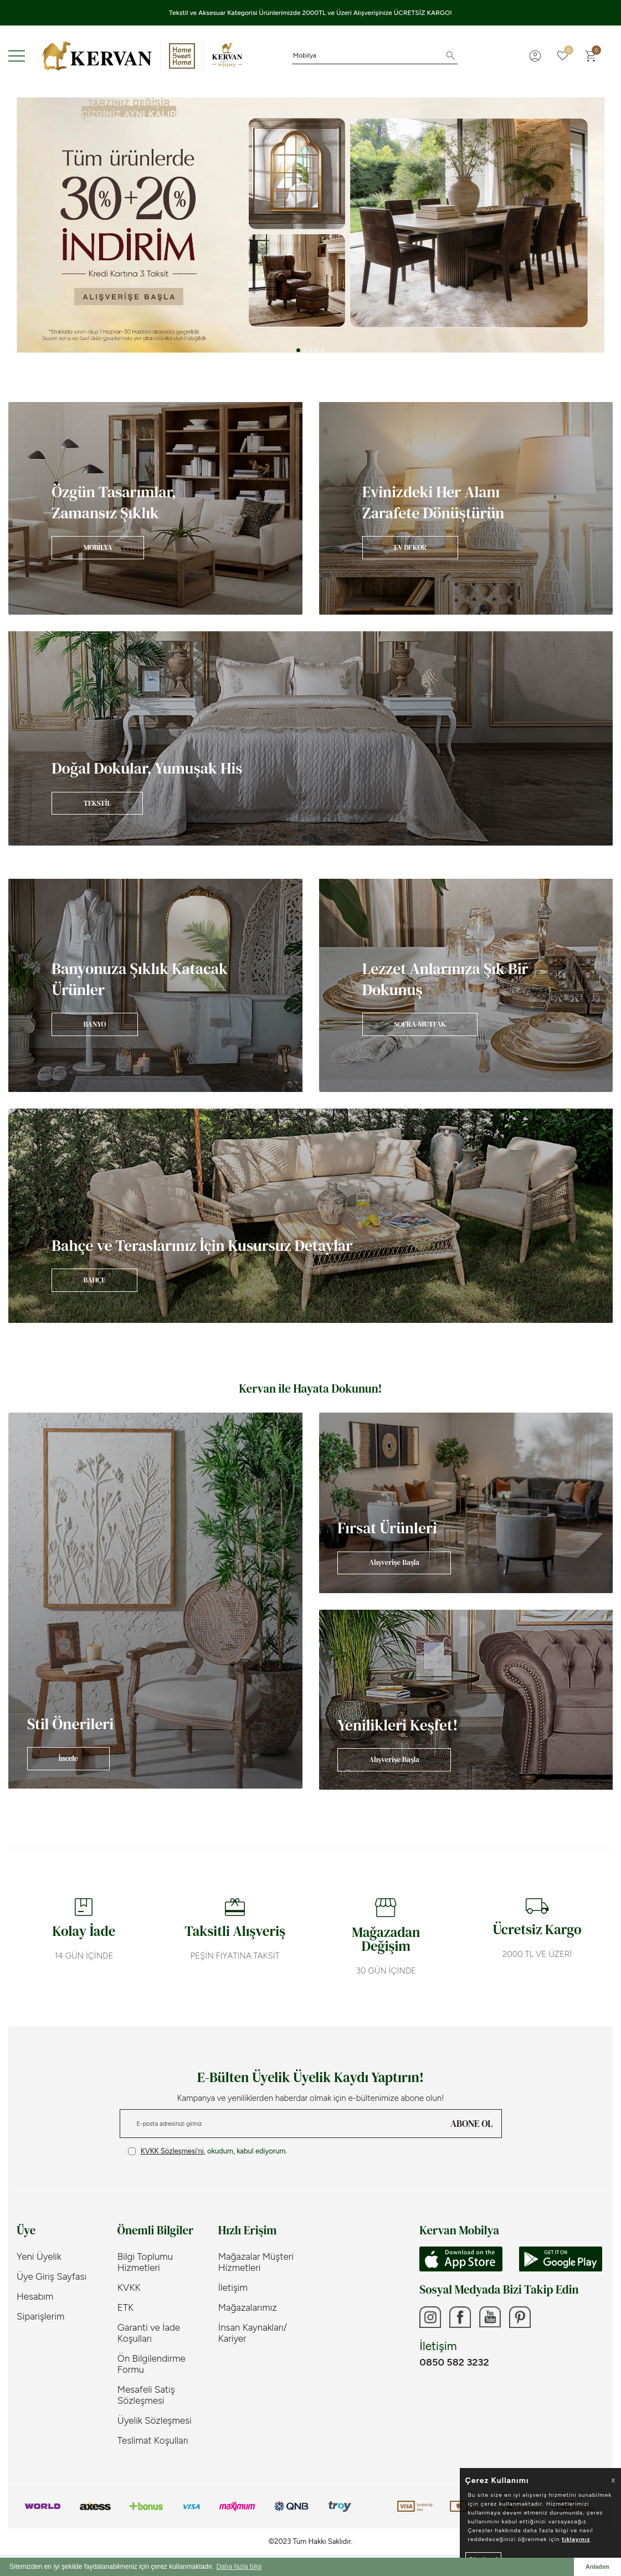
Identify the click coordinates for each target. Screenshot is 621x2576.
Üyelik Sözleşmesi (154, 2420)
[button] (298, 350)
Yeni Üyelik (39, 2256)
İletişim (233, 2287)
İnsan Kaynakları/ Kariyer (253, 2333)
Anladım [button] (597, 2566)
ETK (125, 2307)
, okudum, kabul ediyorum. (208, 2151)
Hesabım (35, 2296)
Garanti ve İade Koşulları (148, 2333)
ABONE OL (471, 2123)
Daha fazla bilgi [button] (238, 2566)
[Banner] (155, 508)
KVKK (129, 2287)
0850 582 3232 (454, 2363)
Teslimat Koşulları (152, 2440)
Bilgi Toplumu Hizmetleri (145, 2262)
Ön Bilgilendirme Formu (151, 2364)
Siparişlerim (40, 2316)
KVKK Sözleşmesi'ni (172, 2151)
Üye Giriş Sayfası (51, 2276)
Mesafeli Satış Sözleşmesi (146, 2395)
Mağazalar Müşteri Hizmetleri (256, 2262)
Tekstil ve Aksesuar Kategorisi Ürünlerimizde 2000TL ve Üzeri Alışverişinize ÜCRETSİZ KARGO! (310, 13)
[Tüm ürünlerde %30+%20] (310, 224)
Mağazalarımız (247, 2307)
